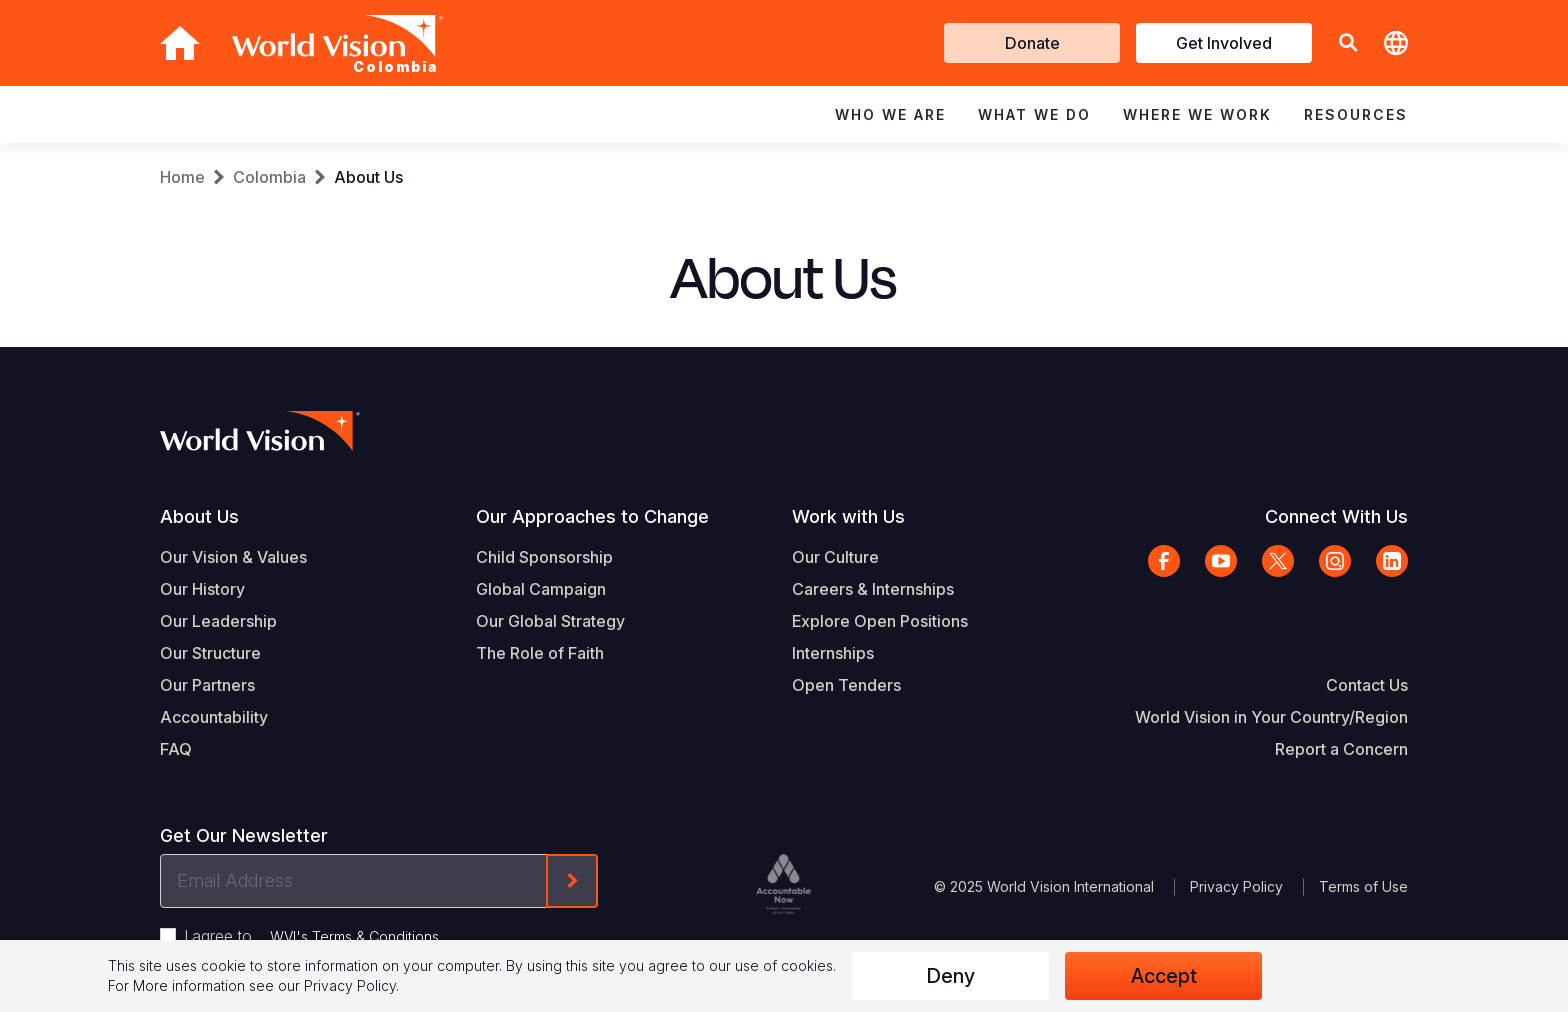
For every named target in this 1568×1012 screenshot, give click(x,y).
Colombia (269, 177)
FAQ (176, 749)
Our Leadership (218, 621)
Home (182, 177)
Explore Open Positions (880, 621)
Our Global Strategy (550, 621)
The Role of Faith (540, 653)
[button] (1348, 43)
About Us (368, 177)
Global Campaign (541, 589)
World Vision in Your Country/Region (1271, 717)
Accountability (214, 717)
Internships (833, 653)
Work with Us (848, 516)
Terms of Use (1363, 886)
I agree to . (313, 936)
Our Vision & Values (233, 557)
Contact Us (1367, 685)
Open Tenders (846, 685)
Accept (1164, 976)
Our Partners (207, 685)
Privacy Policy (1236, 886)
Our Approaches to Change (592, 516)
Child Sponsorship (544, 557)
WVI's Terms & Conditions (354, 936)
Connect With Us (1336, 516)
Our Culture (835, 557)
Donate (1032, 43)
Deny (950, 976)
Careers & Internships (873, 589)
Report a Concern (1341, 749)
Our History (202, 589)
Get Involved (1224, 43)
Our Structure (210, 653)
